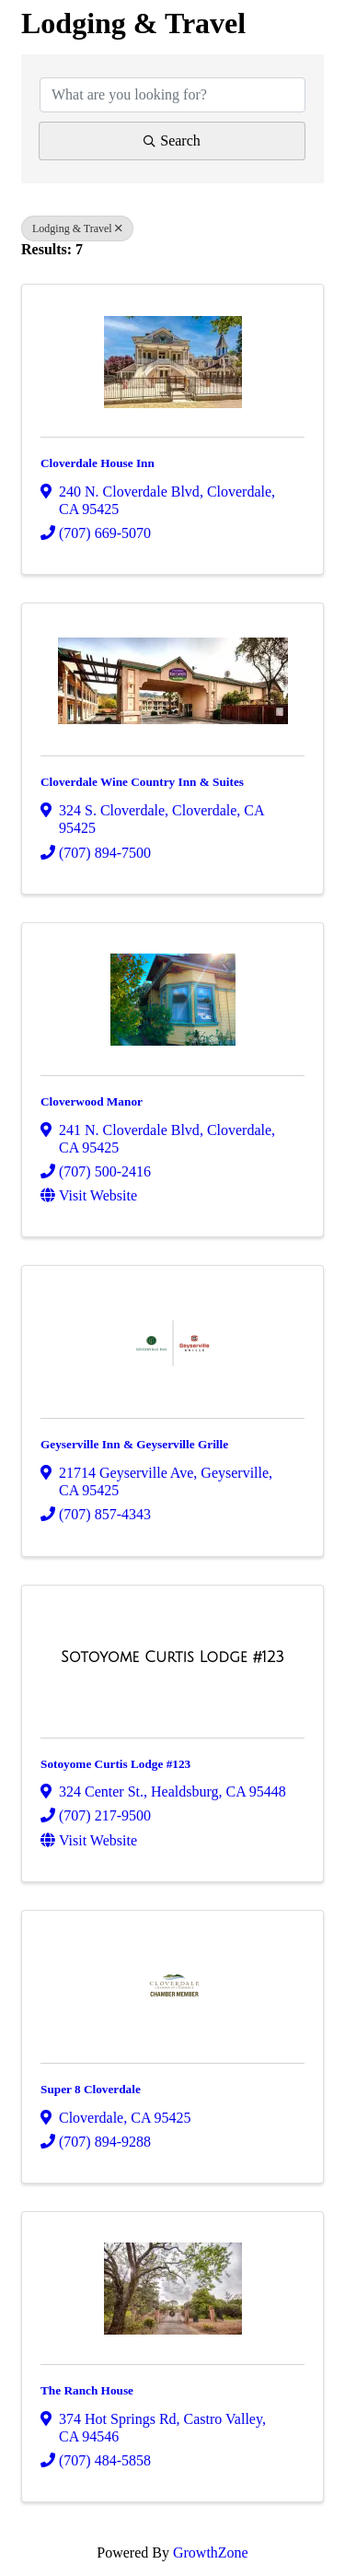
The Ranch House (86, 2390)
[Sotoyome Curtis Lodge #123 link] (172, 1657)
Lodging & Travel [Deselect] (77, 228)
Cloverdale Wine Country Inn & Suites (142, 782)
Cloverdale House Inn (97, 463)
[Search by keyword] (172, 94)
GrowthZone (210, 2552)
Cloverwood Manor (91, 1101)
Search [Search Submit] (172, 140)
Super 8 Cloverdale (90, 2089)
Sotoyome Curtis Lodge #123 (115, 1764)
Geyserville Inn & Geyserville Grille (134, 1444)
